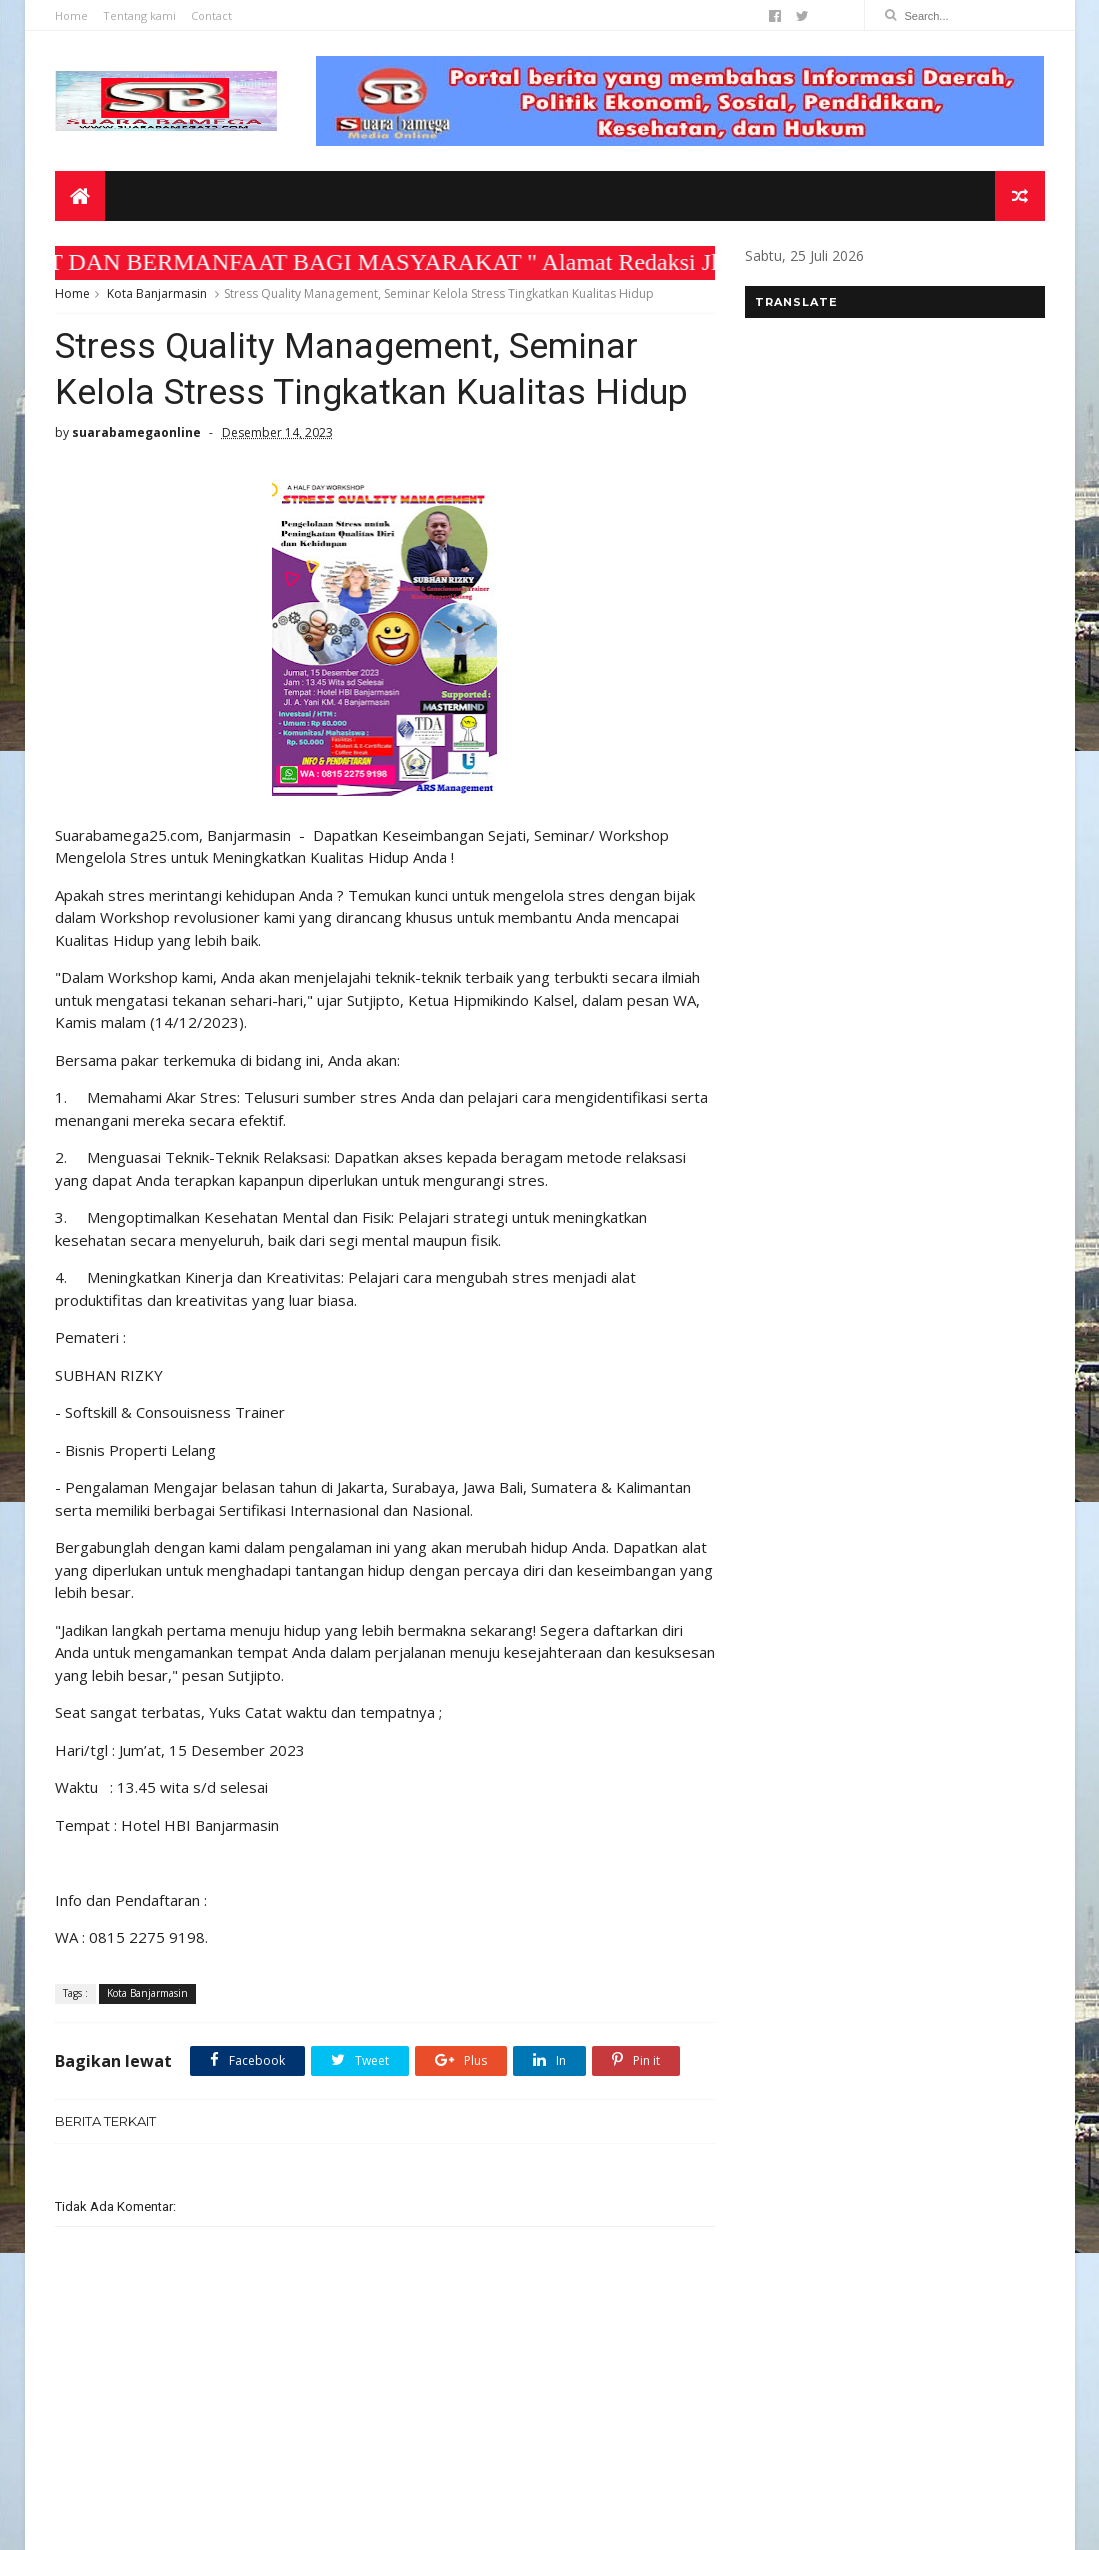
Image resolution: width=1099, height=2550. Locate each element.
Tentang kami (139, 15)
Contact (211, 15)
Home (71, 15)
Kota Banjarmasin (157, 293)
